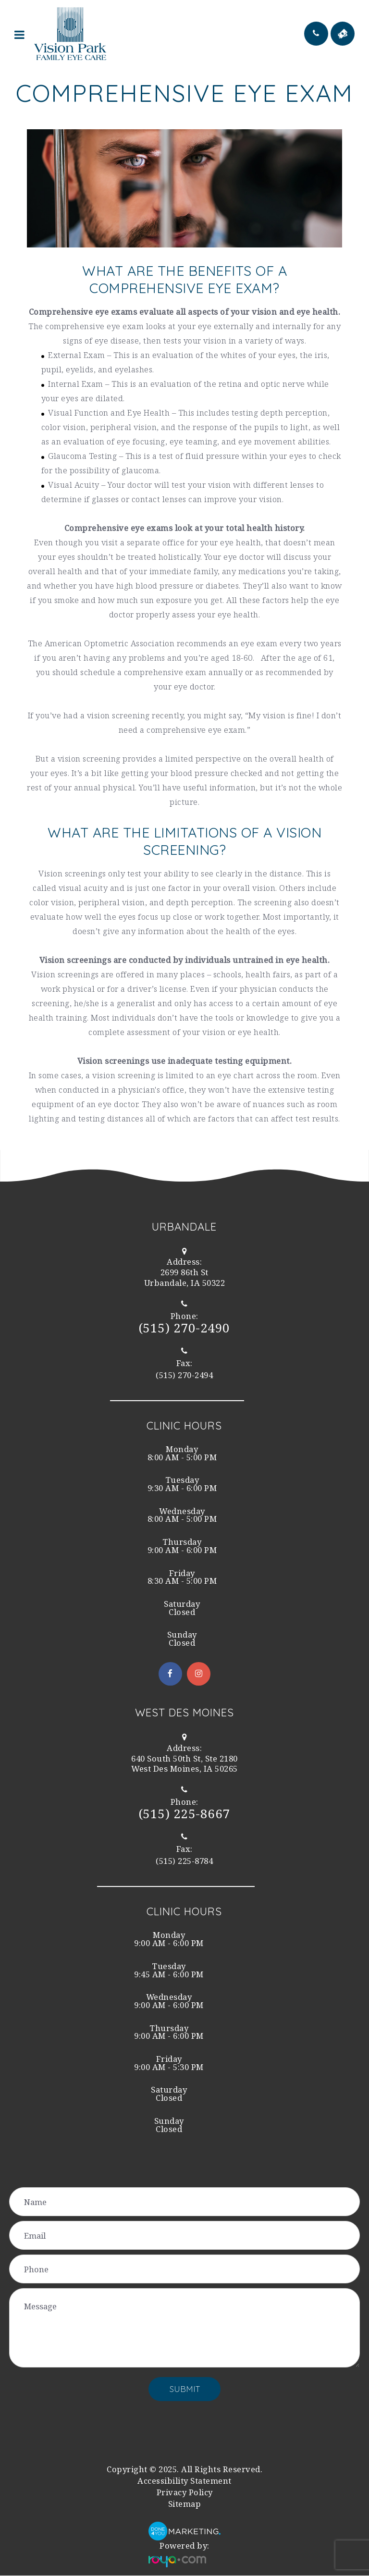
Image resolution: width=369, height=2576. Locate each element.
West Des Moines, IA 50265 (184, 1764)
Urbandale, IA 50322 (184, 1277)
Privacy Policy (185, 2492)
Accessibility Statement (184, 2481)
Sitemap (184, 2504)
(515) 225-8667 (184, 1814)
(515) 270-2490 (184, 1327)
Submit (185, 2389)
